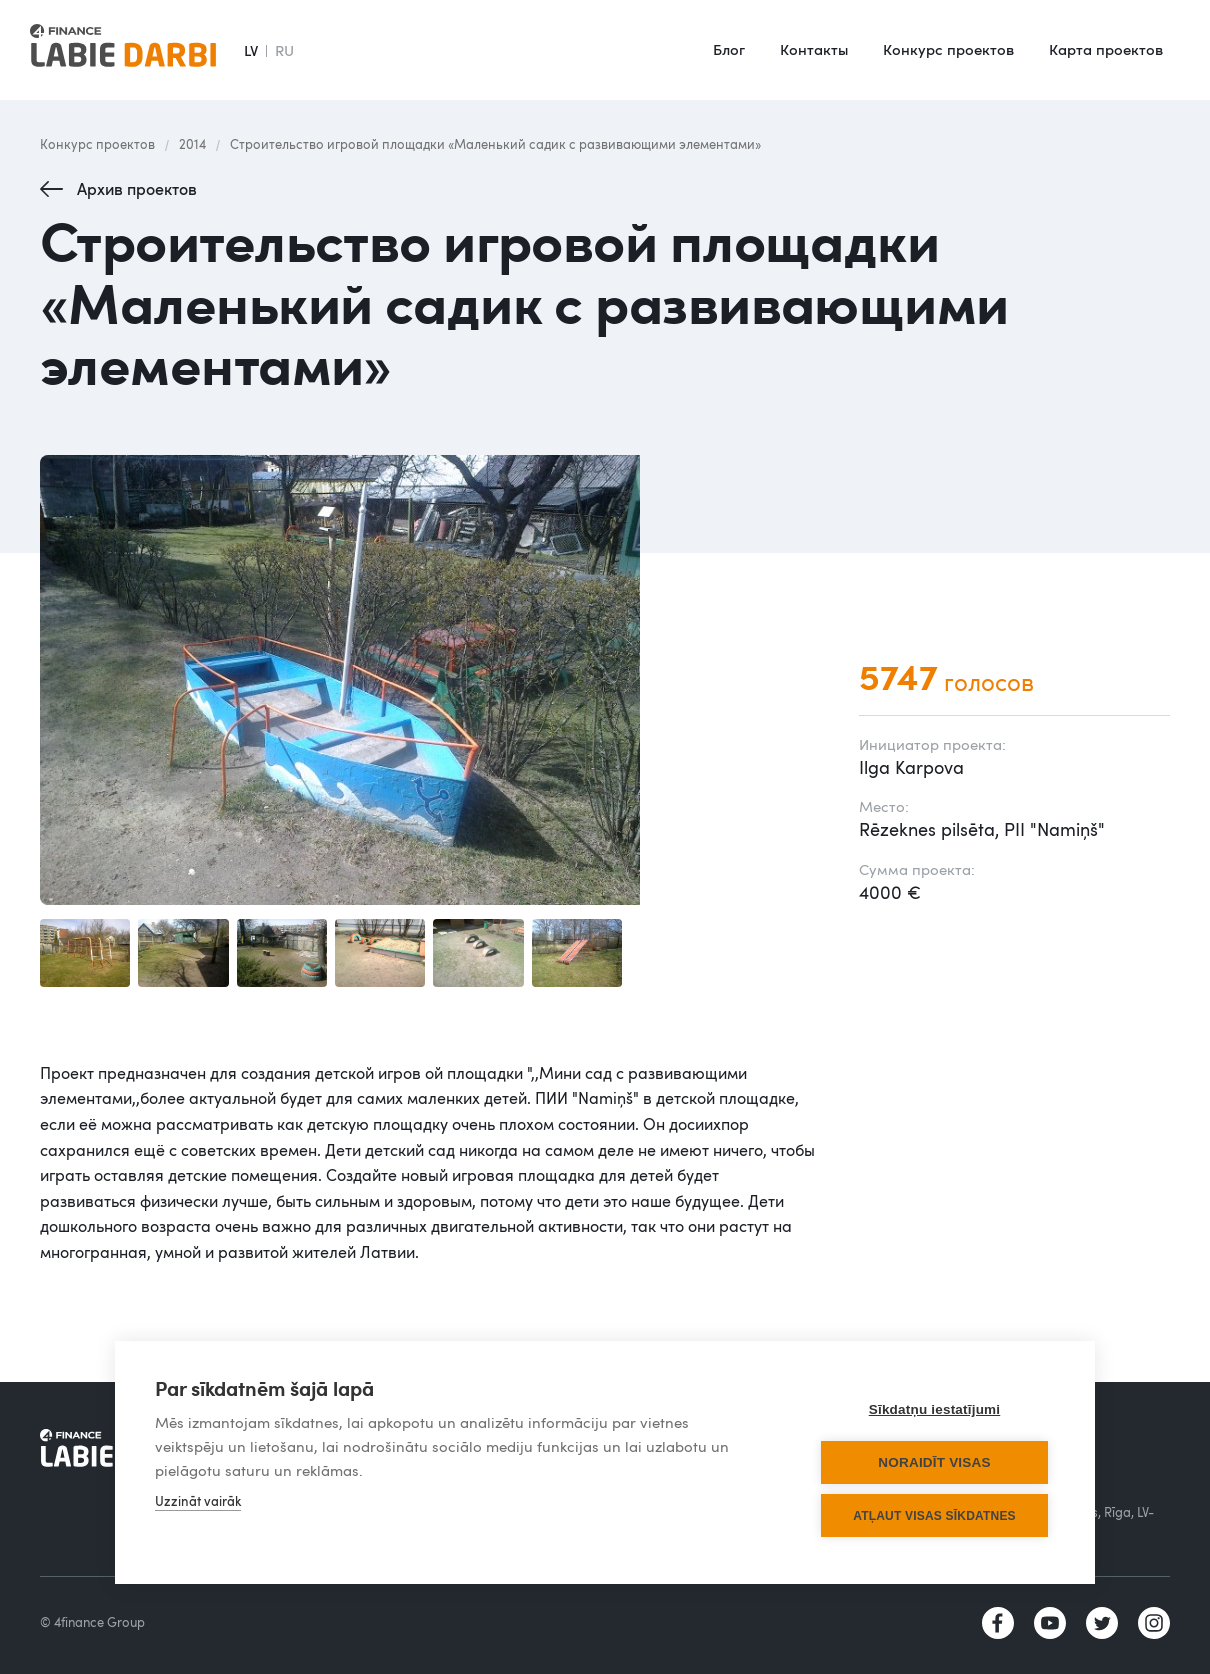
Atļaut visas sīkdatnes (934, 1516)
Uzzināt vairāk (198, 1501)
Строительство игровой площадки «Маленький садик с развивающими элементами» (495, 144)
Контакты (814, 49)
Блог (729, 49)
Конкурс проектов (948, 49)
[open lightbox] (429, 680)
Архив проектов (137, 189)
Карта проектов (1106, 49)
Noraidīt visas (934, 1462)
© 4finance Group (92, 1622)
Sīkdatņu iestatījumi (935, 1409)
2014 (192, 144)
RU (284, 50)
